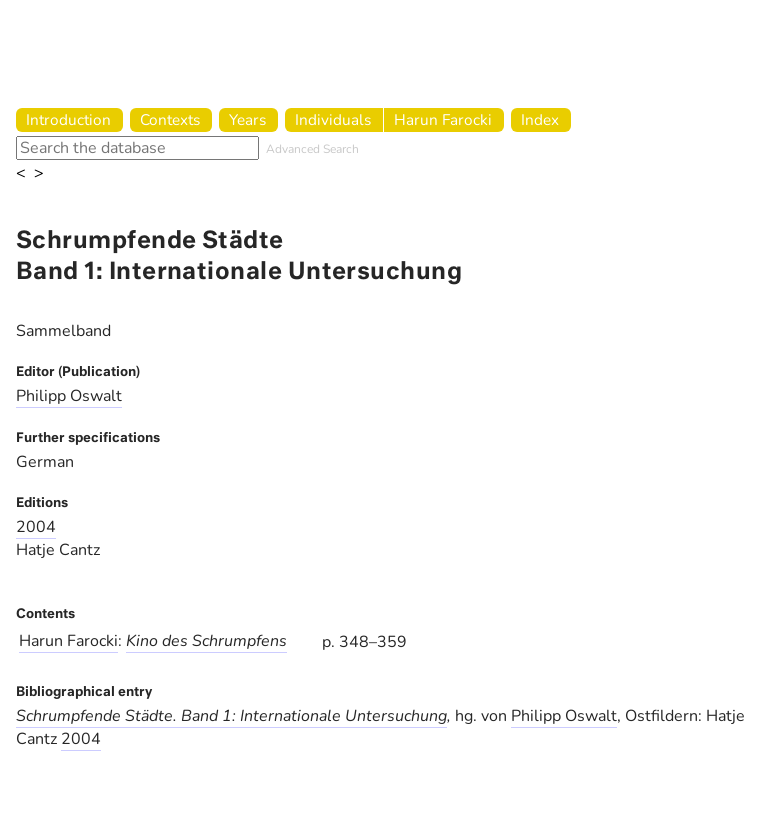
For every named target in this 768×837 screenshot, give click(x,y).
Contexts (170, 119)
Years (247, 119)
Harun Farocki (443, 119)
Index (540, 119)
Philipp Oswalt (69, 396)
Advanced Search (312, 149)
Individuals (333, 119)
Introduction (68, 119)
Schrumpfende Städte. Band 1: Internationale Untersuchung (231, 716)
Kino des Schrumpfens (206, 641)
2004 (36, 527)
